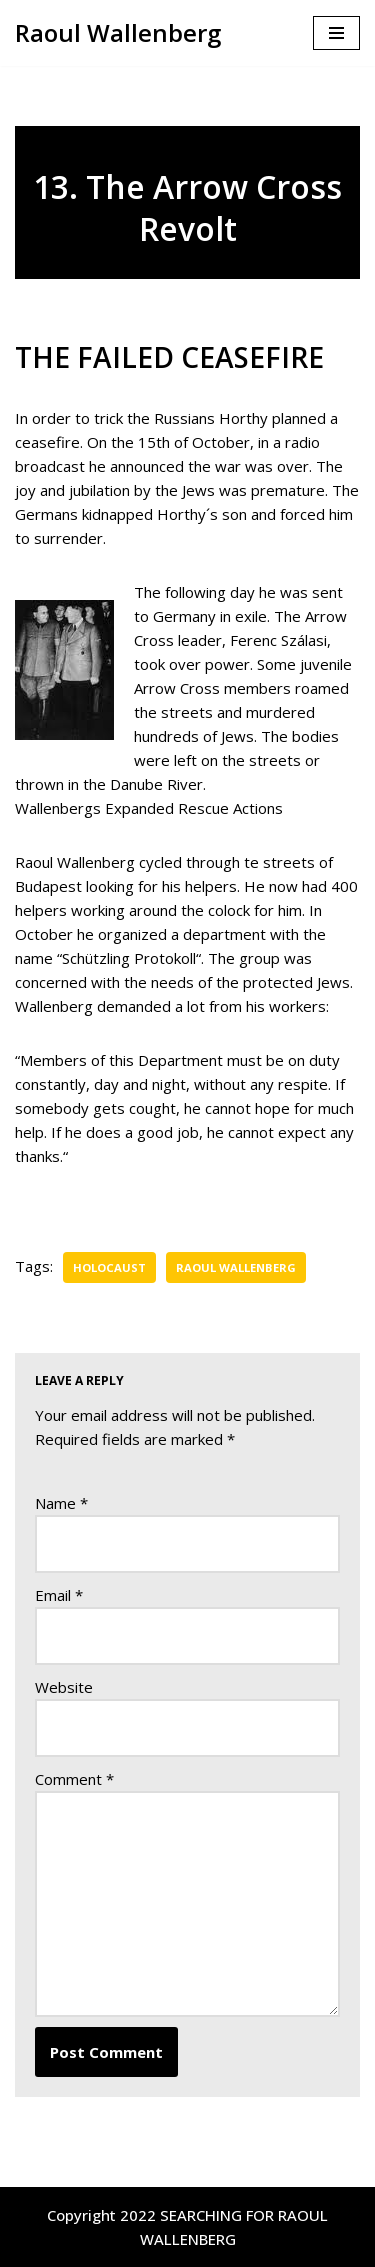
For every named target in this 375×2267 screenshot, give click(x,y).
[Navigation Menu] (336, 33)
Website (64, 1687)
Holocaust (109, 1267)
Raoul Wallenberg (236, 1267)
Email (59, 1595)
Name (61, 1503)
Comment (74, 1779)
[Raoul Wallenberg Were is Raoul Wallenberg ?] (118, 33)
